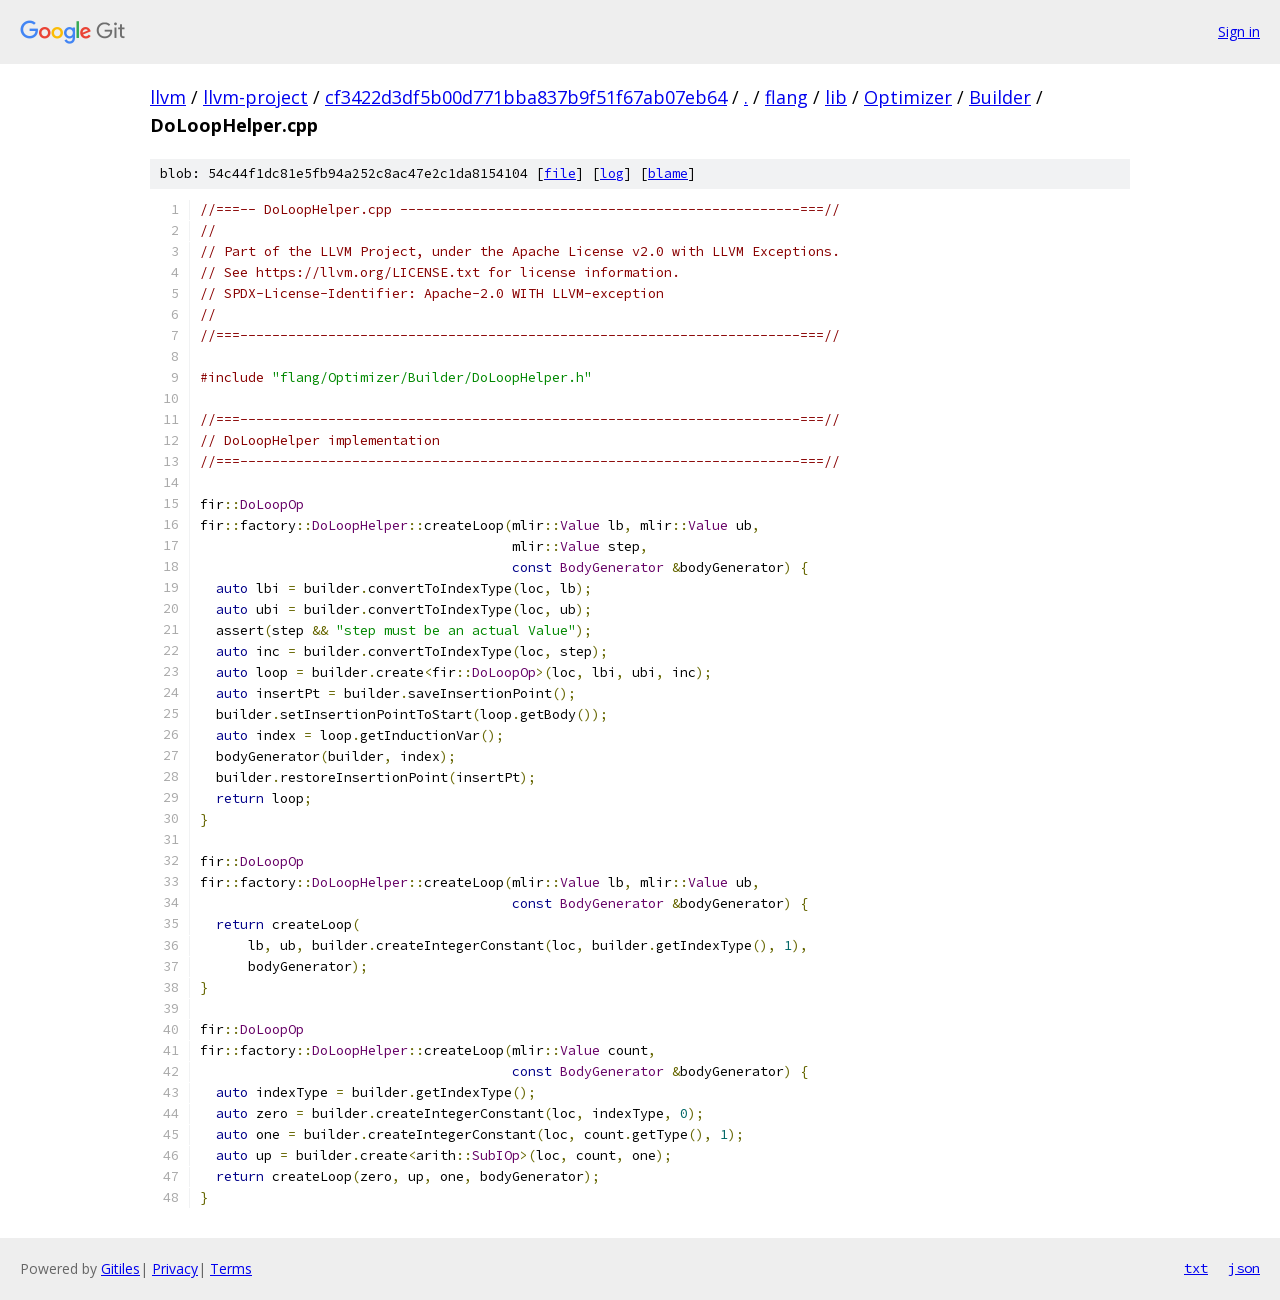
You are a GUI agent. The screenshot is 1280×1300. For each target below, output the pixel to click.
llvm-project (255, 97)
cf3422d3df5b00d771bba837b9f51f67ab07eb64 (526, 97)
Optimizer (908, 97)
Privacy (175, 1268)
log (612, 173)
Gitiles (120, 1268)
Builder (1000, 97)
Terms (231, 1268)
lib (836, 97)
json (1244, 1268)
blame (668, 173)
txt (1196, 1268)
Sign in (1239, 31)
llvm (168, 97)
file (560, 173)
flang (786, 97)
